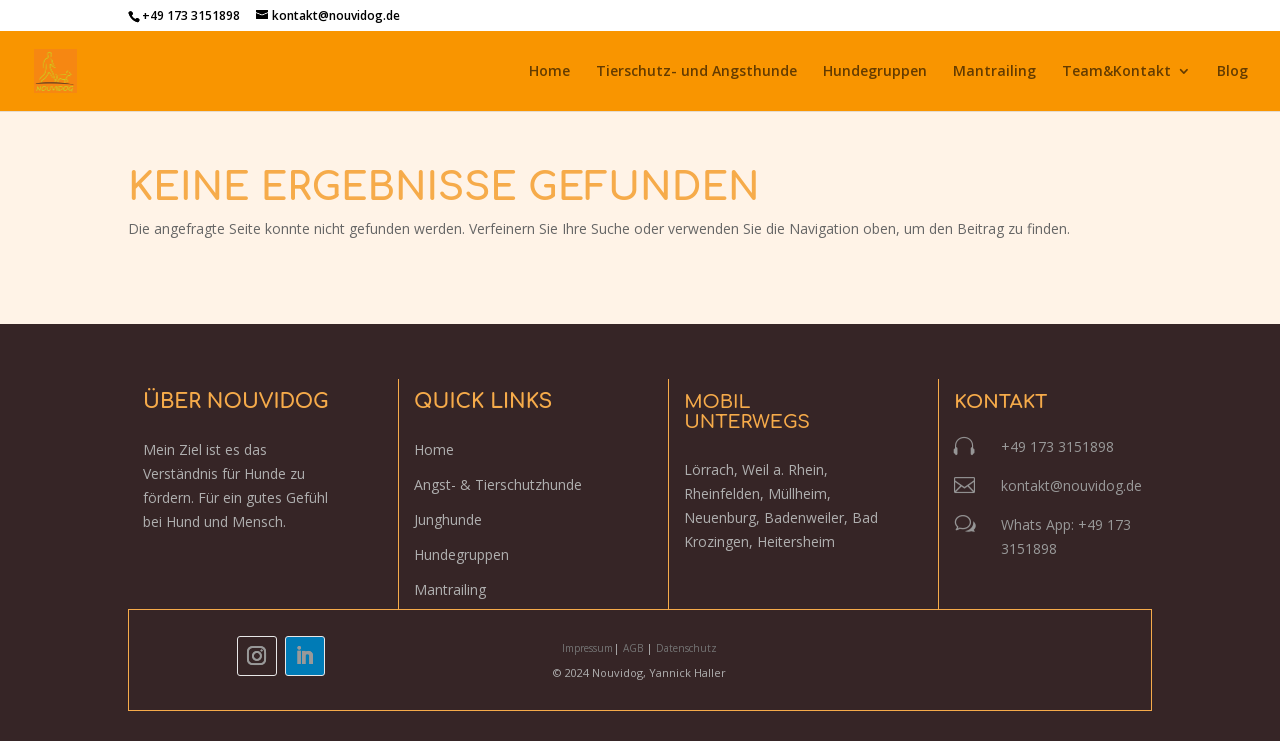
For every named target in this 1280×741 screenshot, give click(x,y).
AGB (634, 648)
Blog (1232, 72)
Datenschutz (686, 648)
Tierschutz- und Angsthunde (696, 72)
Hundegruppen (875, 72)
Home (549, 72)
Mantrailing (994, 72)
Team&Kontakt (1116, 72)
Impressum (587, 648)
